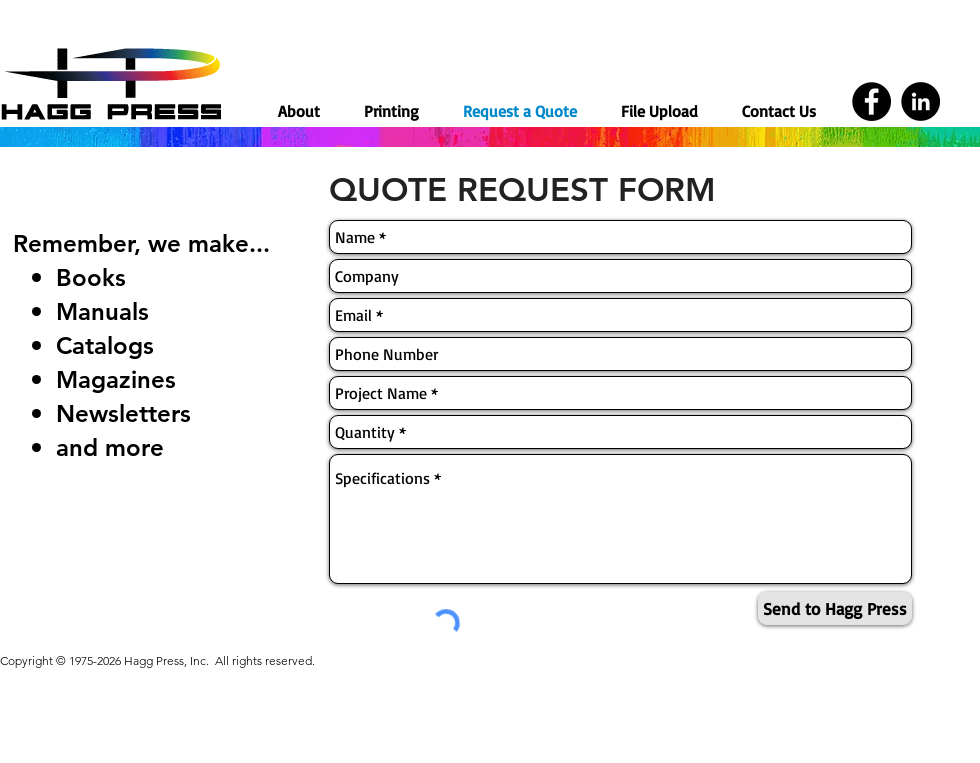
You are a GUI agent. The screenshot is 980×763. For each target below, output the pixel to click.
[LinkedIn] (920, 101)
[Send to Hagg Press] (835, 608)
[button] (391, 110)
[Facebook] (871, 101)
